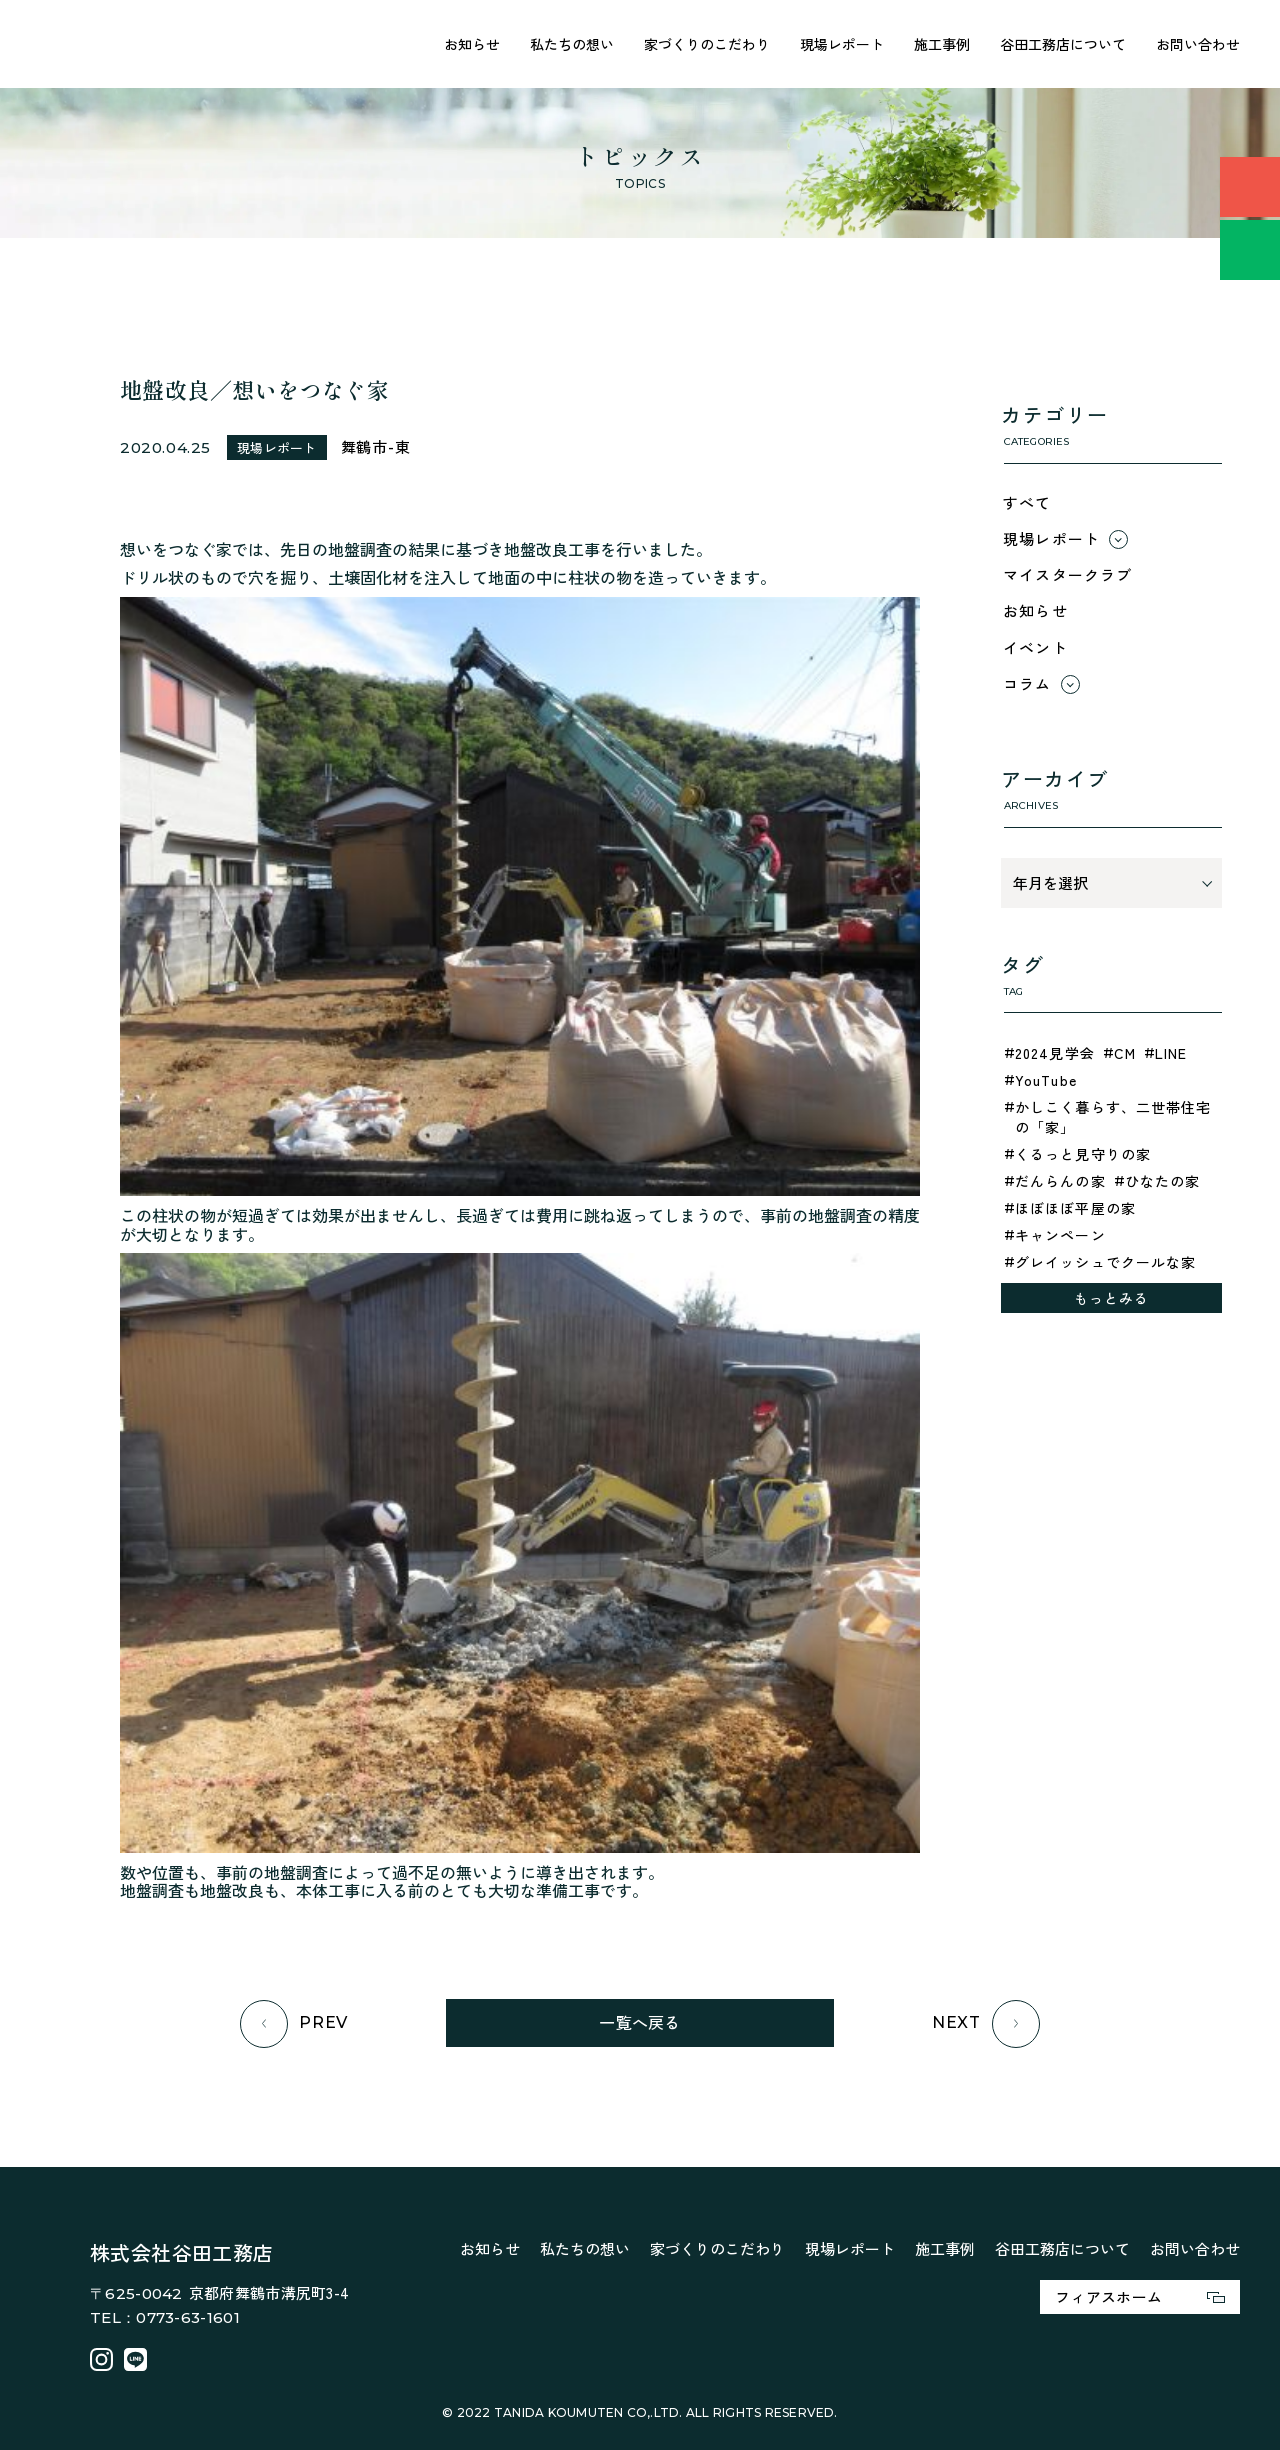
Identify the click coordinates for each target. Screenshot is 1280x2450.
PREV (294, 2024)
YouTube (1046, 1080)
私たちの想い (572, 44)
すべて (1027, 502)
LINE (1171, 1053)
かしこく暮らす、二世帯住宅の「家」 (1113, 1117)
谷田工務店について (1063, 44)
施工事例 (942, 44)
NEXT (986, 2024)
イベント (1035, 647)
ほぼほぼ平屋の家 (1075, 1208)
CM (1125, 1053)
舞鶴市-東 (376, 446)
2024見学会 (1055, 1053)
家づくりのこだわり (707, 44)
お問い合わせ (1198, 44)
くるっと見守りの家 (1083, 1154)
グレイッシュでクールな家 (1105, 1262)
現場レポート (842, 44)
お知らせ (472, 44)
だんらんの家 (1060, 1181)
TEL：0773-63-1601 (165, 2317)
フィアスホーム (1140, 2296)
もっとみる (1112, 1298)
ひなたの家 (1163, 1181)
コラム (1027, 683)
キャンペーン (1060, 1235)
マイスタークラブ (1068, 574)
